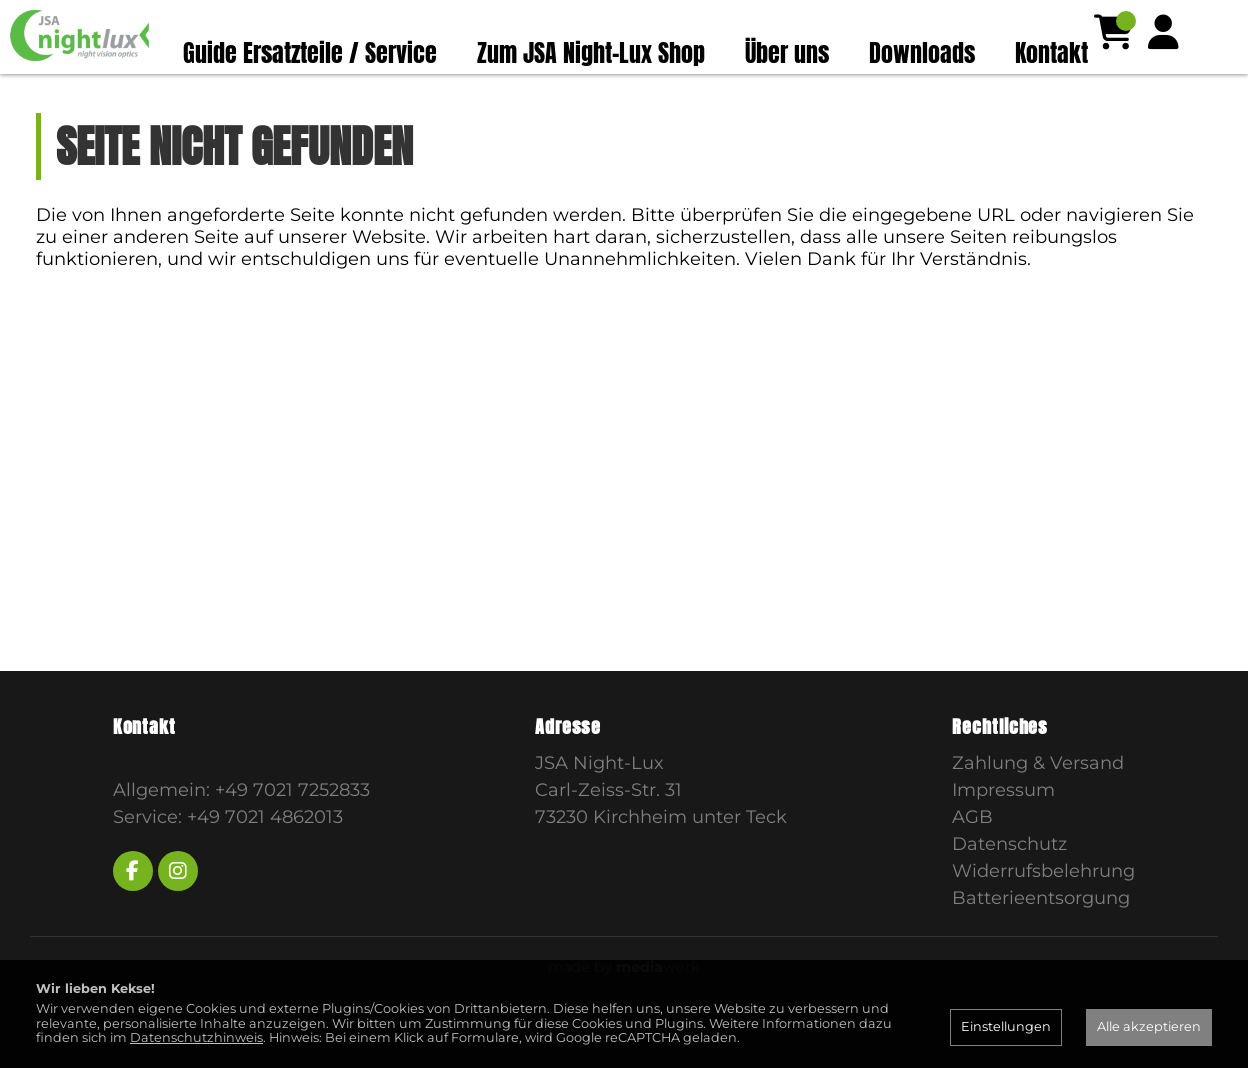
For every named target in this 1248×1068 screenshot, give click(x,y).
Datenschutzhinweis (196, 1037)
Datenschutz (1009, 883)
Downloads (922, 53)
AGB (972, 856)
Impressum (1003, 829)
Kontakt (1051, 53)
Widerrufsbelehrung (1043, 910)
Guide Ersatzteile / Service (310, 53)
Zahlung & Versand (1038, 802)
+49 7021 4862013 (265, 856)
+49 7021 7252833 (292, 829)
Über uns (787, 53)
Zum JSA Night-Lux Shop (591, 53)
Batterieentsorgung (1041, 937)
